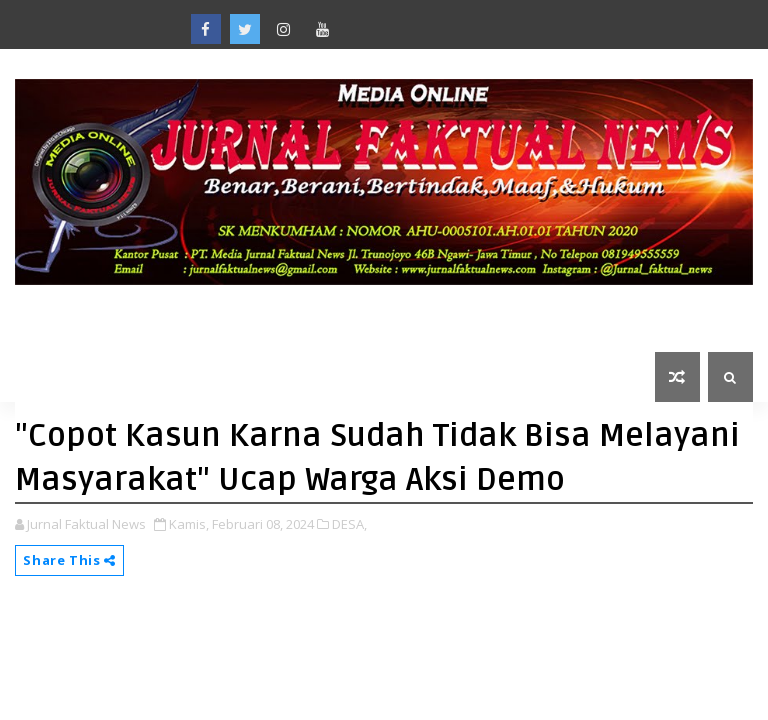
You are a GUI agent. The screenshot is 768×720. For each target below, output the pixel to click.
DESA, (349, 524)
